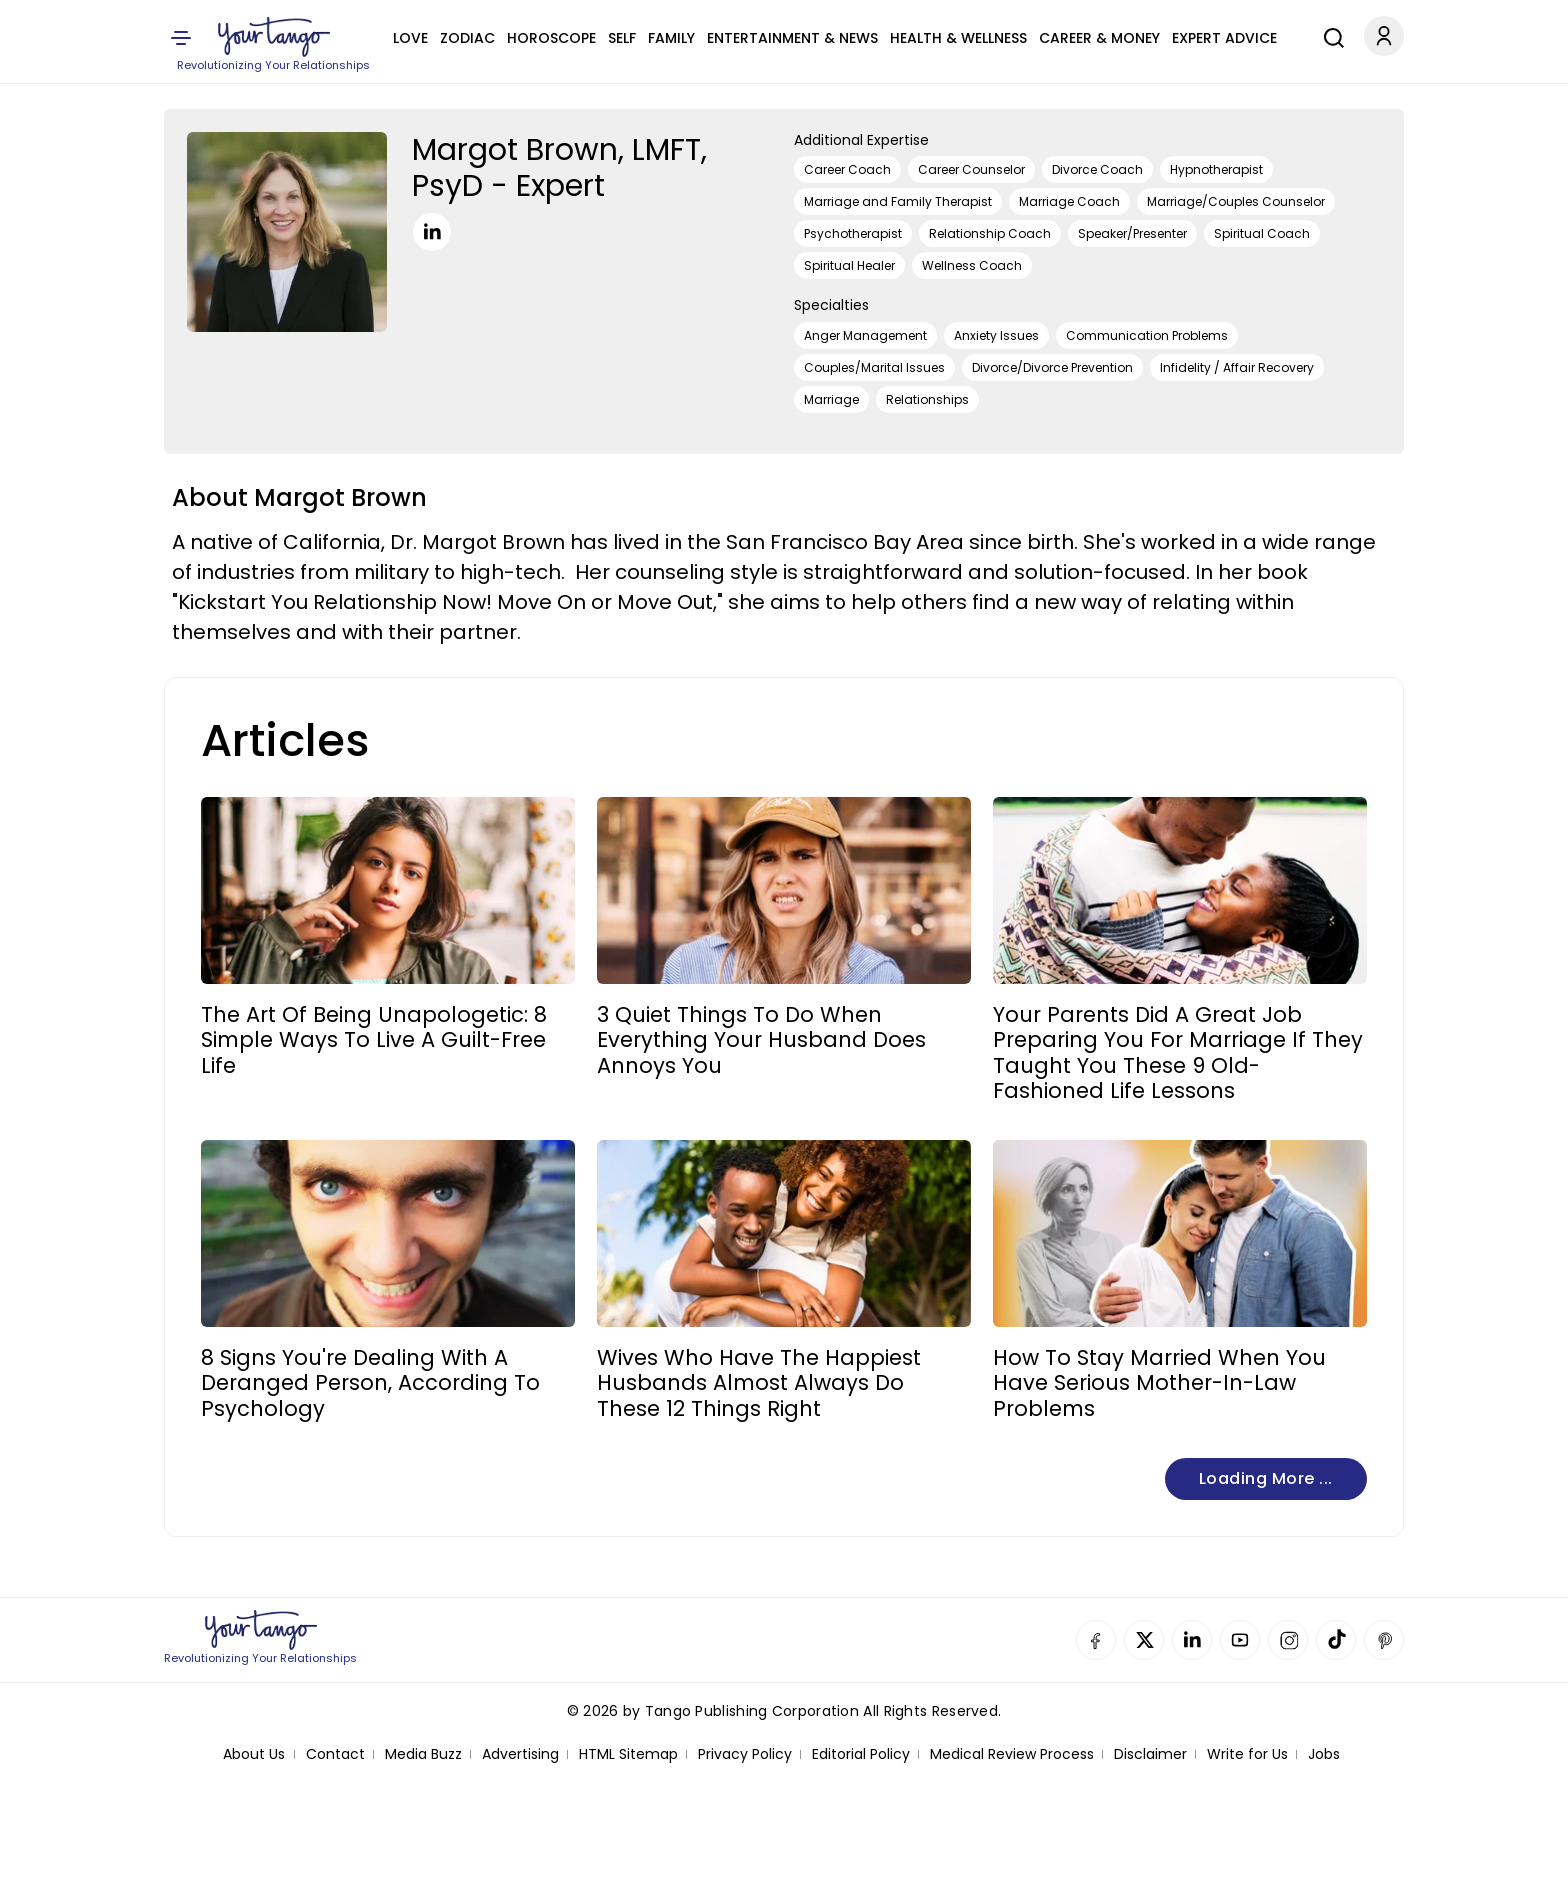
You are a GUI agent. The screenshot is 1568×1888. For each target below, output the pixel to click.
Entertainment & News (792, 38)
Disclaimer (1150, 1754)
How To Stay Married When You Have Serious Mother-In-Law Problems (1159, 1383)
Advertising (520, 1754)
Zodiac (467, 38)
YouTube (1240, 1640)
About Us (254, 1754)
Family (671, 38)
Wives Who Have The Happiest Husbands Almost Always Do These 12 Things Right (759, 1383)
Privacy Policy (745, 1754)
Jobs (1324, 1754)
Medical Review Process (1012, 1754)
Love (410, 38)
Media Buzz (423, 1754)
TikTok (1336, 1640)
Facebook (1096, 1640)
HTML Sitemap (628, 1754)
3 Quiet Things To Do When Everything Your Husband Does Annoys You (761, 1040)
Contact (335, 1754)
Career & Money (1099, 38)
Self (622, 38)
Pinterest (1384, 1640)
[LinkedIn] (432, 232)
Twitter (1144, 1640)
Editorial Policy (861, 1754)
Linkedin (1192, 1640)
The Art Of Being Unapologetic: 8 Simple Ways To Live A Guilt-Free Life (374, 1040)
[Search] (1329, 35)
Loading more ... (1266, 1478)
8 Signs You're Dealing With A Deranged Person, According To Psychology (370, 1383)
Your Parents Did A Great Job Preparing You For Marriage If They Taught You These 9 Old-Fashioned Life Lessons (1178, 1052)
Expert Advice (1224, 38)
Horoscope (551, 38)
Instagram (1288, 1640)
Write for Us (1247, 1754)
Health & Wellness (958, 38)
